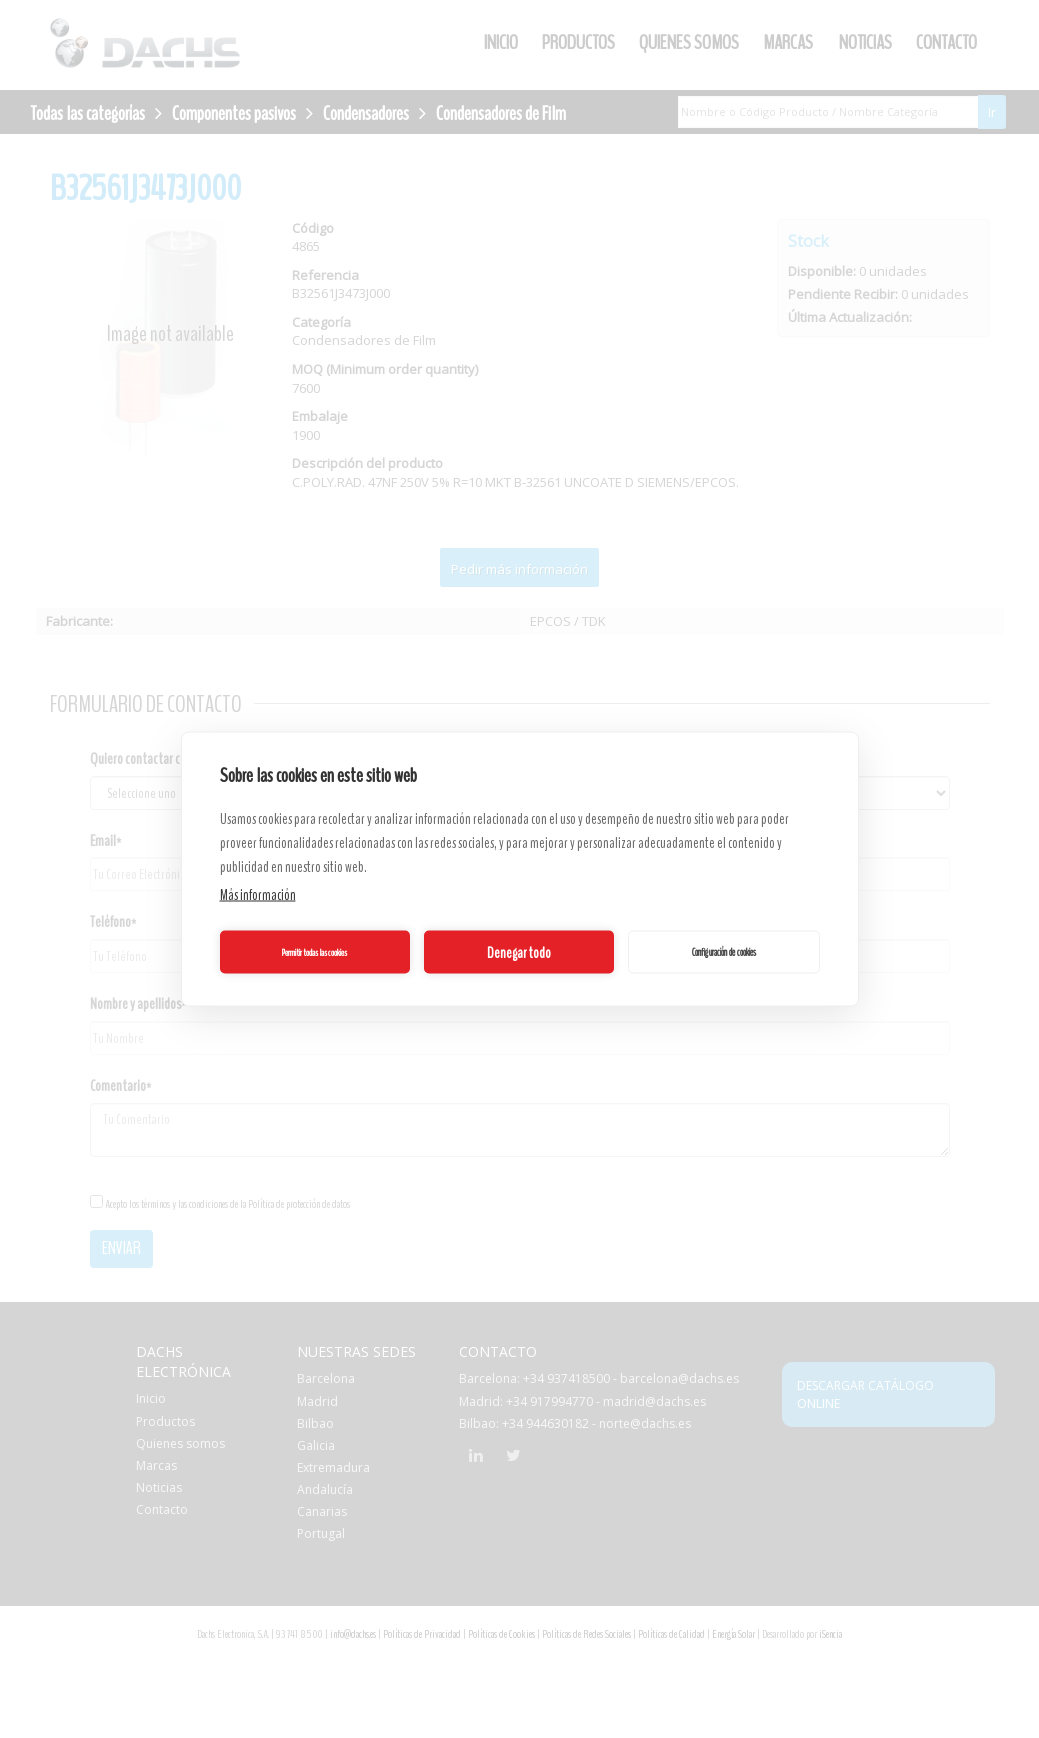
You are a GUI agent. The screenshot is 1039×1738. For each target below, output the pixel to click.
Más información (258, 895)
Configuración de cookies (724, 951)
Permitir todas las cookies (314, 952)
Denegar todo (519, 952)
